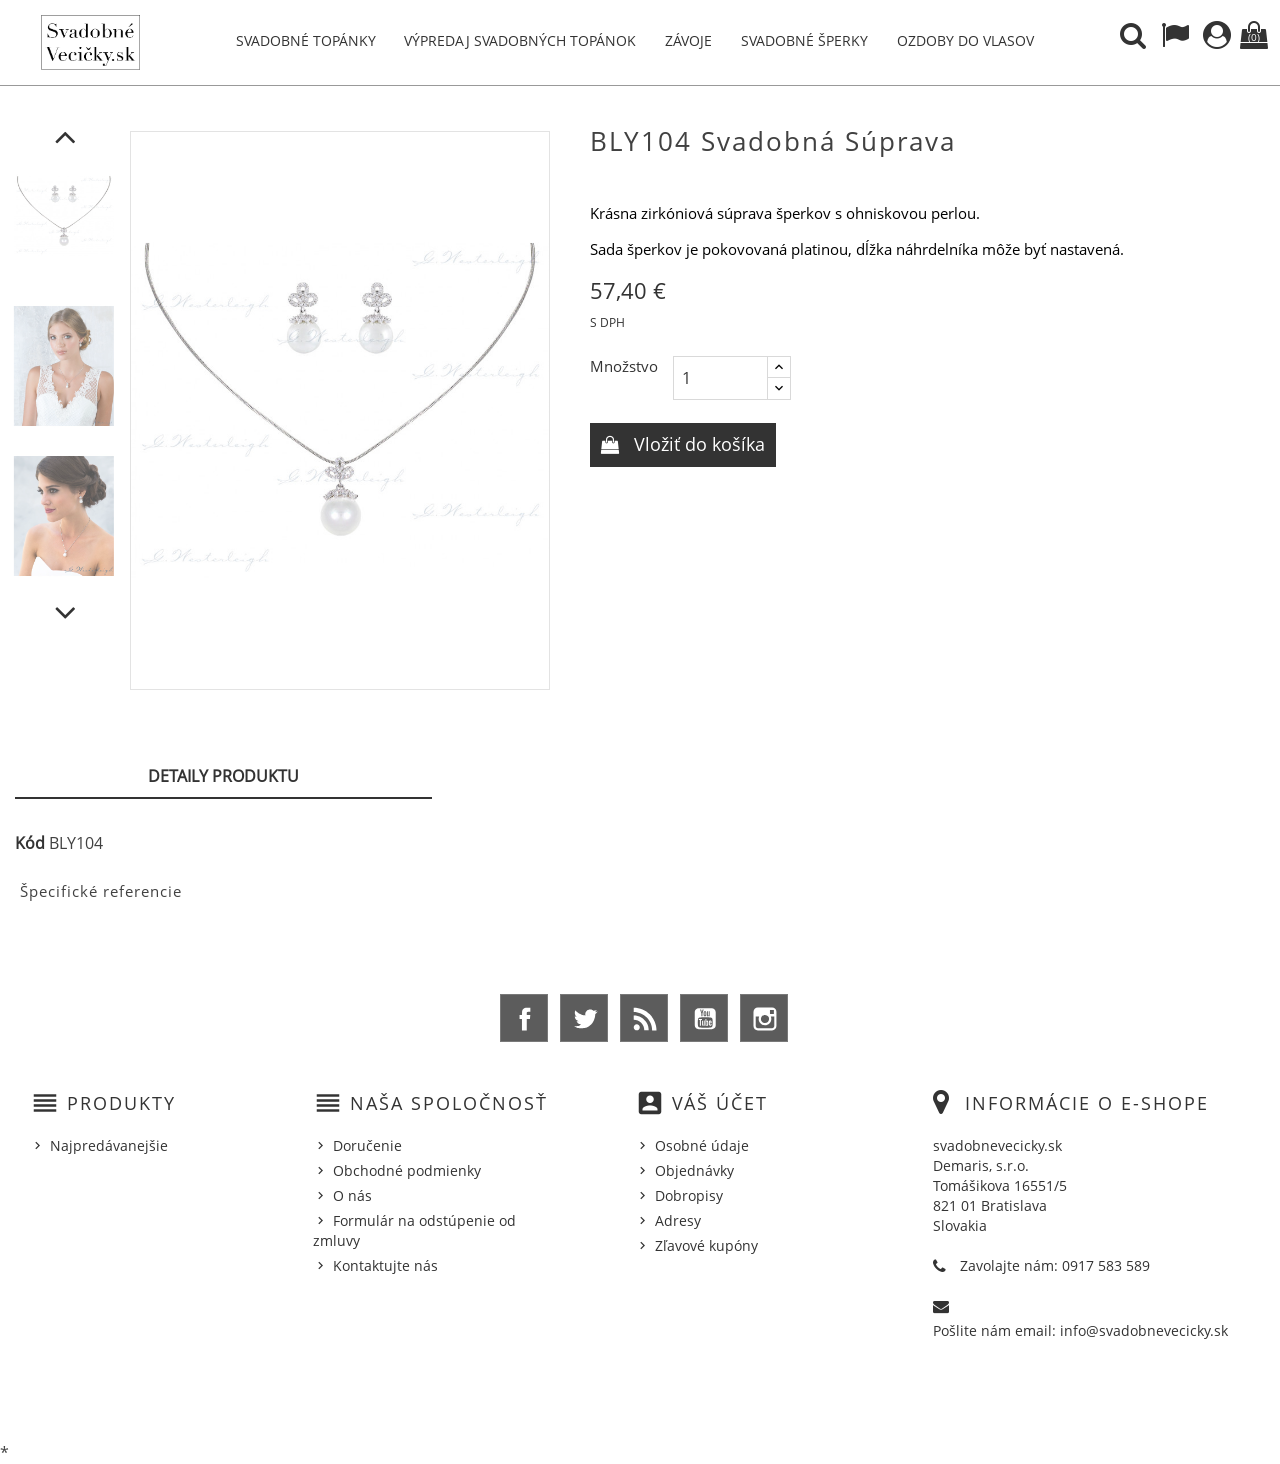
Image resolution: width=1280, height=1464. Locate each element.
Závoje (688, 40)
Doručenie (367, 1145)
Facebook (524, 1018)
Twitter (584, 1018)
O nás (352, 1195)
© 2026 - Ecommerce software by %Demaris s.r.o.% (640, 1397)
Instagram (764, 1018)
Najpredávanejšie (109, 1145)
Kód (30, 843)
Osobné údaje (702, 1145)
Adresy (678, 1220)
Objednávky (694, 1170)
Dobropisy (689, 1195)
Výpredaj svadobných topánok (520, 40)
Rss (644, 1018)
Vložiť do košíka (697, 444)
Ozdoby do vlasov (965, 40)
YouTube (704, 1018)
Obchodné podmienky (407, 1170)
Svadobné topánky (306, 40)
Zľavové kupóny (706, 1245)
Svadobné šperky (804, 40)
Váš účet (720, 1103)
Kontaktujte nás (385, 1265)
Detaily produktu (223, 776)
